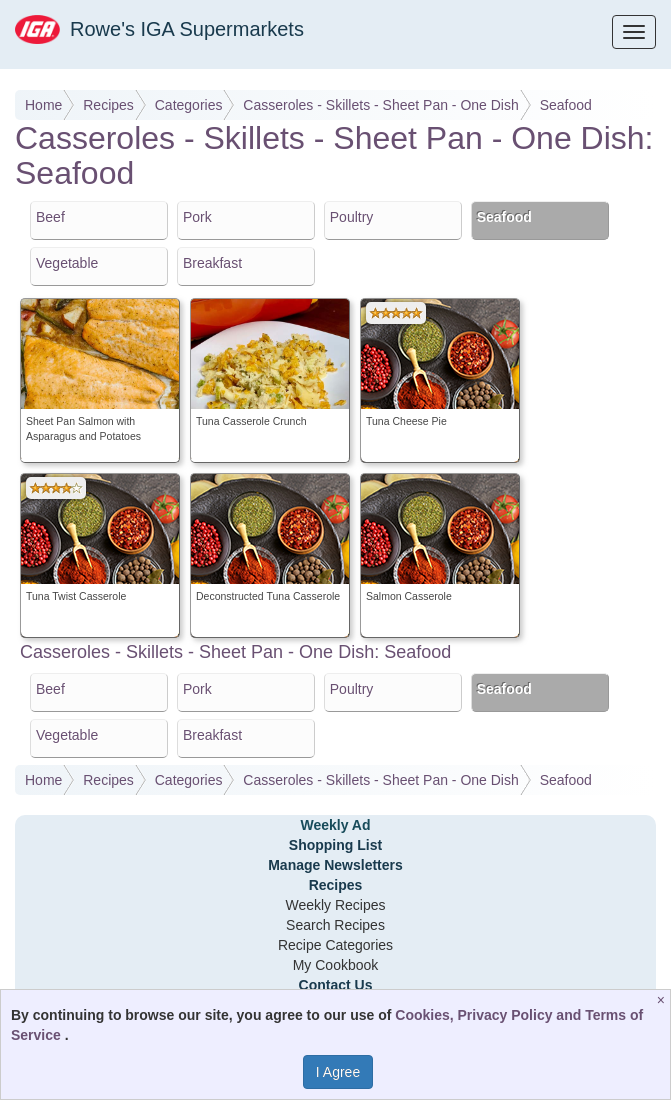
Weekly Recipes (335, 905)
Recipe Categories (335, 945)
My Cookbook (336, 965)
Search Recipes (335, 925)
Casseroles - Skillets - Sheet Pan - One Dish (380, 105)
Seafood (566, 105)
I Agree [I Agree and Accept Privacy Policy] (338, 1072)
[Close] (663, 1000)
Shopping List (335, 845)
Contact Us (336, 985)
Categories (189, 105)
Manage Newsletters (335, 865)
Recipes (108, 105)
